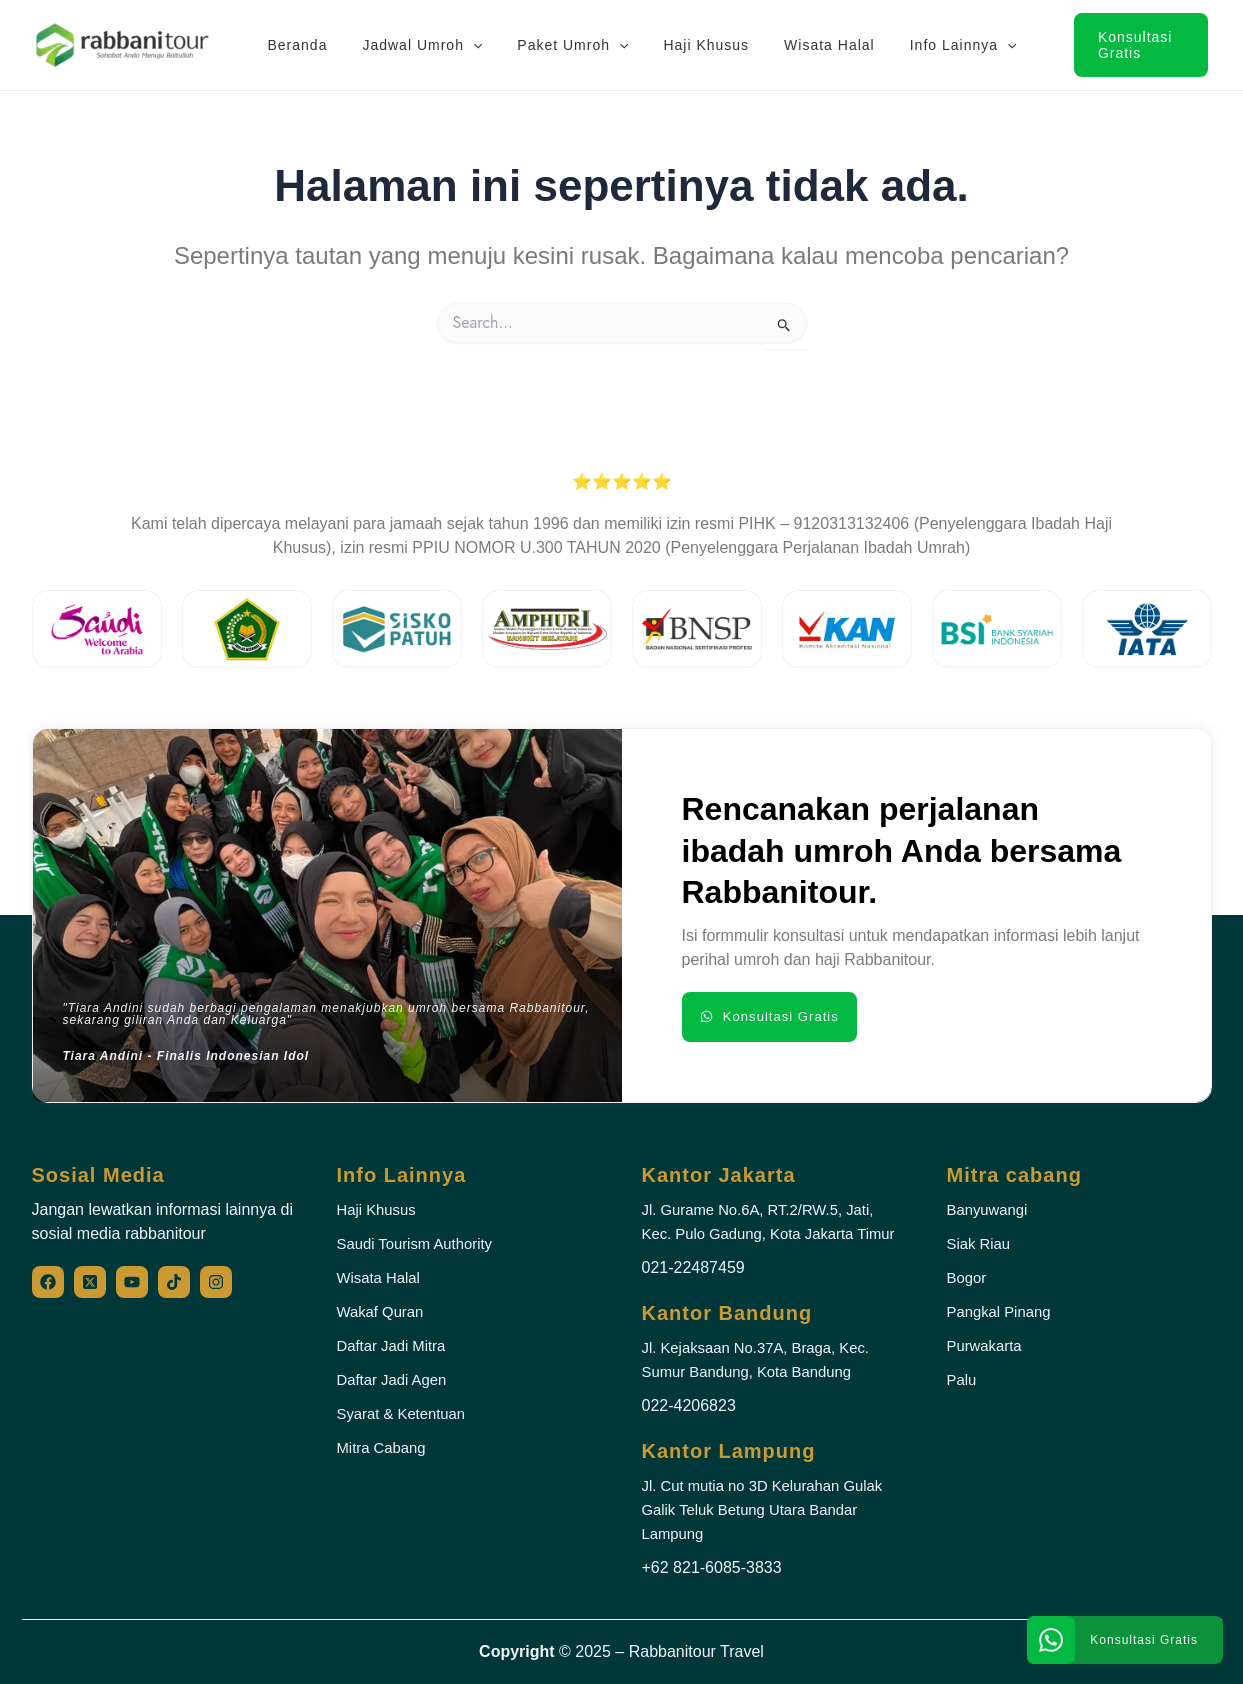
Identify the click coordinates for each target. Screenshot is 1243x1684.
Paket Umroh (555, 45)
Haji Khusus (682, 45)
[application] (463, 45)
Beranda (295, 45)
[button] (1122, 45)
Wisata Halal (798, 45)
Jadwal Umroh (412, 45)
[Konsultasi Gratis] (1051, 1640)
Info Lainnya (925, 45)
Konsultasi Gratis (1144, 1640)
